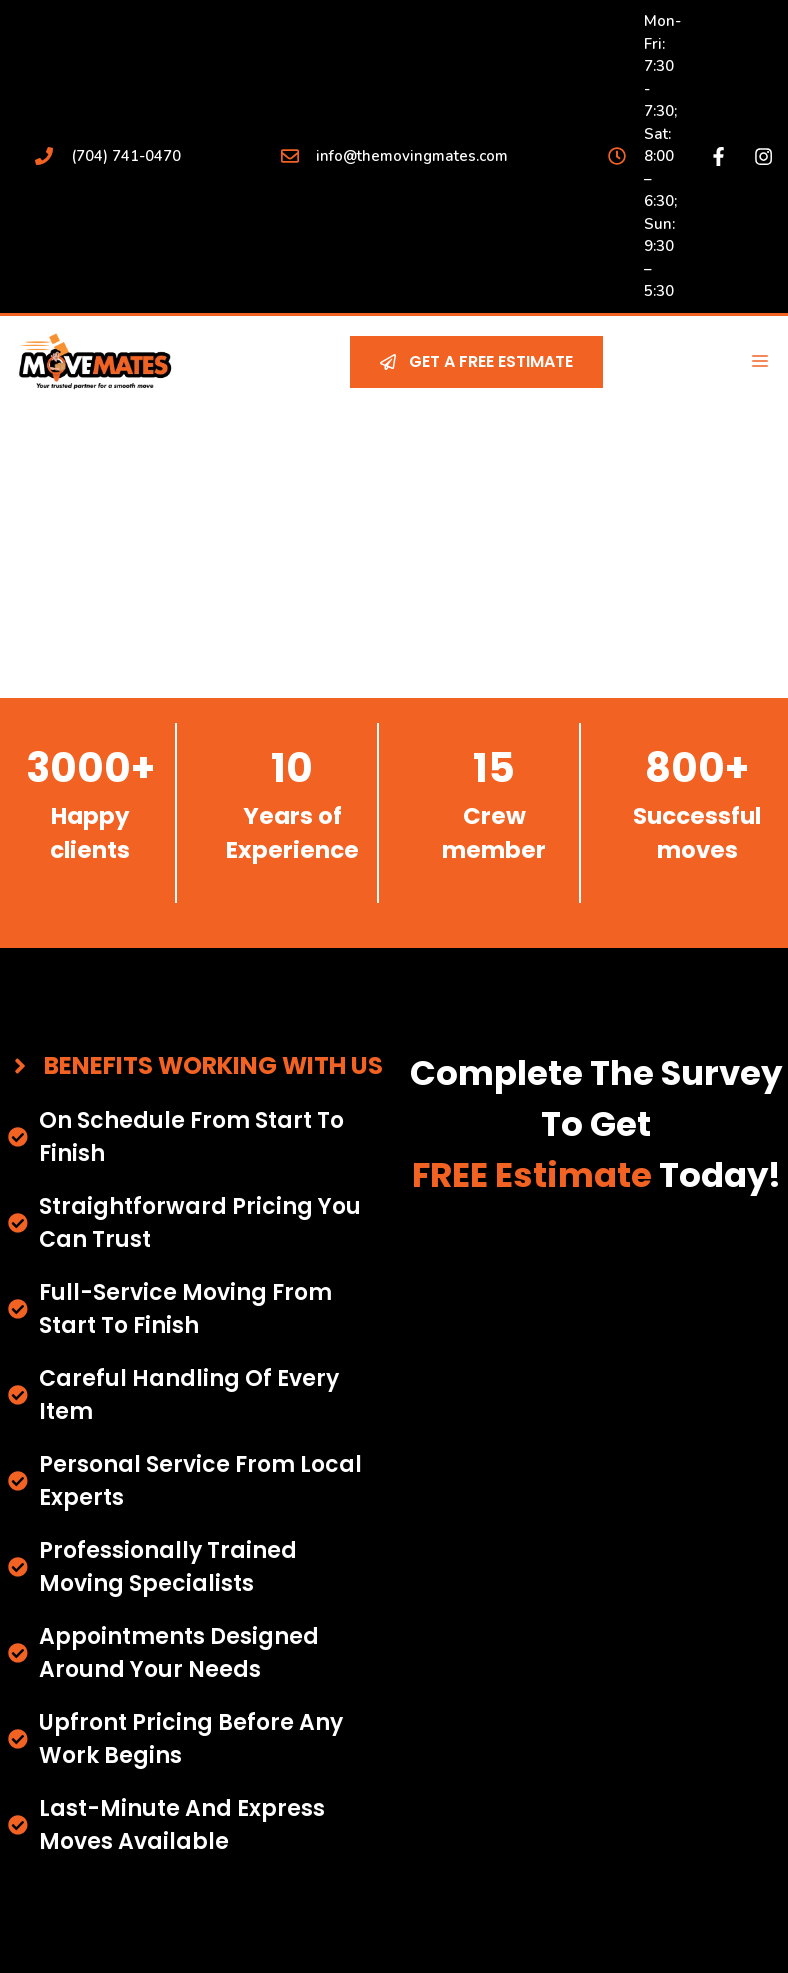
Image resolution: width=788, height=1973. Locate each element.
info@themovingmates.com (412, 156)
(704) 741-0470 (126, 156)
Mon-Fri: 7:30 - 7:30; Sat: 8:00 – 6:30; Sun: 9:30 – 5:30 (662, 156)
